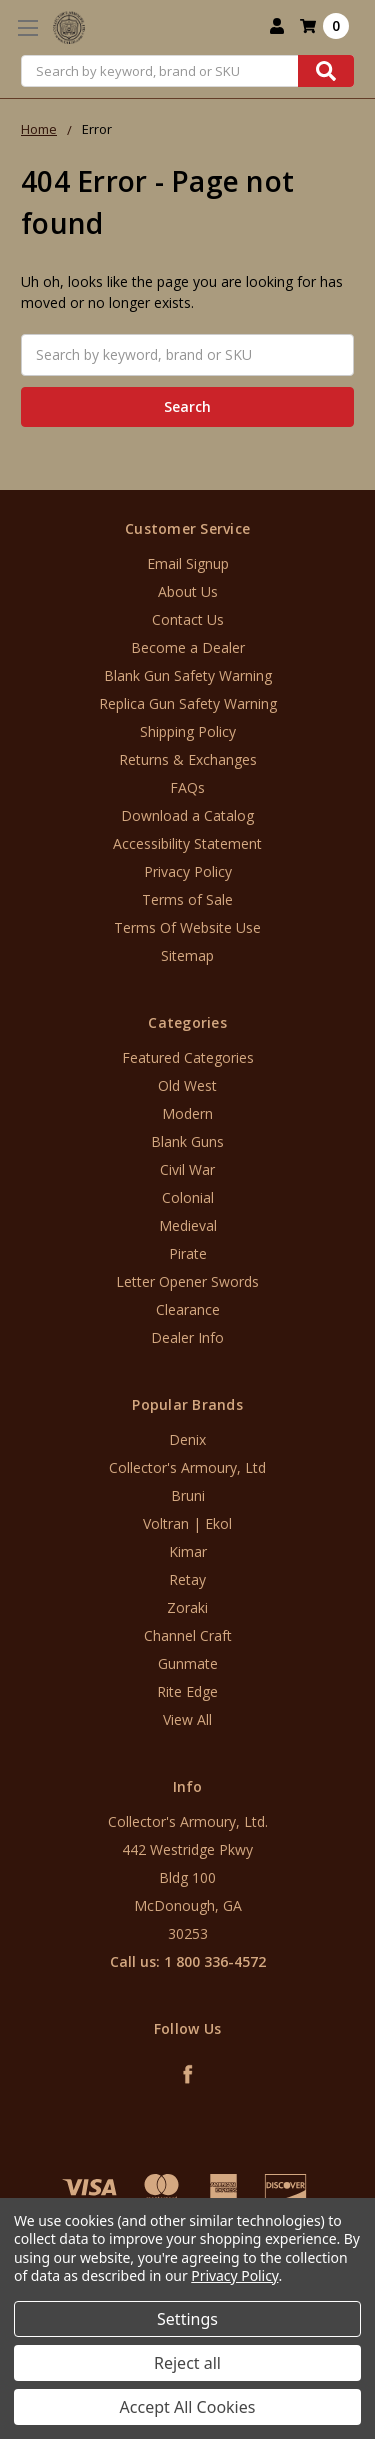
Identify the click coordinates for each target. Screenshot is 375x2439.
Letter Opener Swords (187, 1281)
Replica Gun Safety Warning (188, 703)
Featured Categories (188, 1057)
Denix (187, 1439)
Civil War (187, 1169)
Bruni (188, 1495)
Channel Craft (188, 1635)
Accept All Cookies (188, 2407)
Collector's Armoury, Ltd (187, 1467)
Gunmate (188, 1663)
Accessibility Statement (187, 843)
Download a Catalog (187, 815)
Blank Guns (187, 1141)
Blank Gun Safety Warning (188, 675)
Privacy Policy (188, 871)
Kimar (188, 1551)
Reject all (187, 2363)
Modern (187, 1113)
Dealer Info (187, 1337)
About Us (188, 591)
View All (187, 1719)
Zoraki (187, 1607)
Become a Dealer (188, 647)
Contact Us (188, 619)
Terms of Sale (187, 899)
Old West (187, 1085)
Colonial (188, 1197)
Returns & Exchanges (188, 759)
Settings (187, 2319)
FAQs (187, 787)
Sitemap (187, 955)
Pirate (188, 1253)
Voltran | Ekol (187, 1523)
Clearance (188, 1309)
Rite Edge (187, 1691)
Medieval (188, 1225)
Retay (187, 1579)
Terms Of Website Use (187, 927)
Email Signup (188, 563)
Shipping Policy (188, 731)
